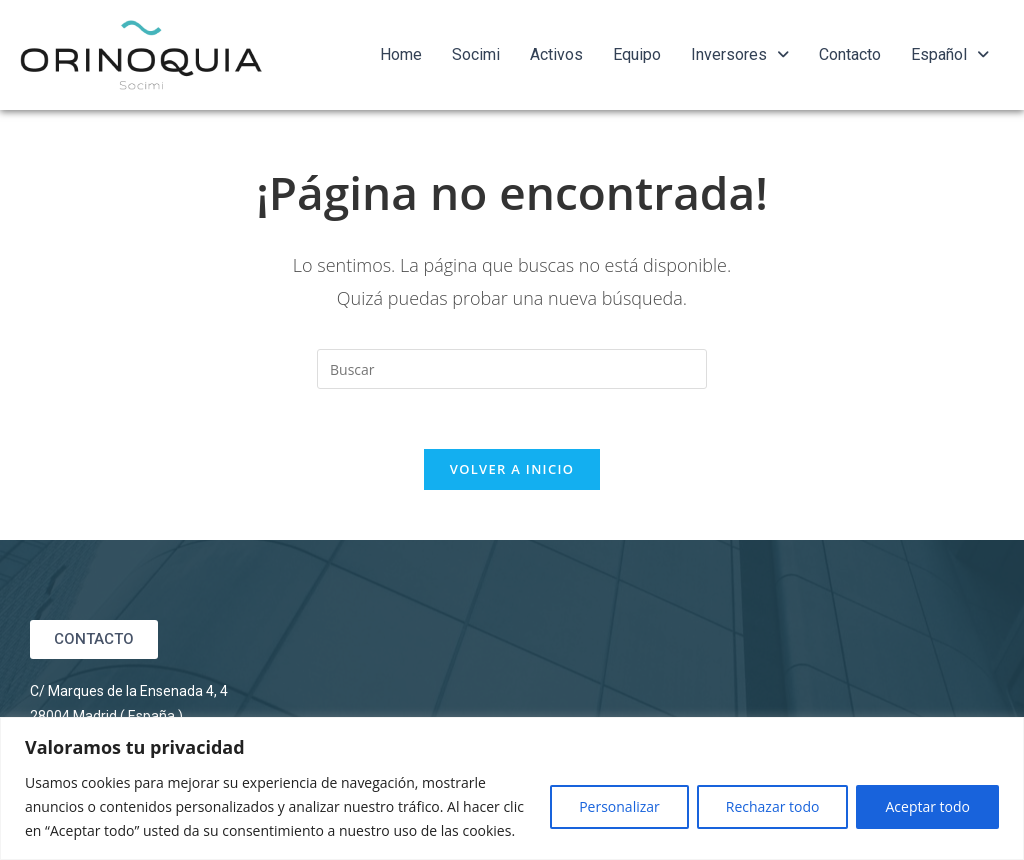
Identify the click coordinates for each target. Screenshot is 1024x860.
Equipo (637, 54)
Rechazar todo (773, 806)
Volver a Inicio (512, 469)
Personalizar (619, 806)
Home (401, 54)
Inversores (740, 54)
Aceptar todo (927, 806)
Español (950, 54)
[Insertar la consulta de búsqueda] (512, 369)
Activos (556, 54)
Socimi (476, 54)
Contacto (850, 54)
